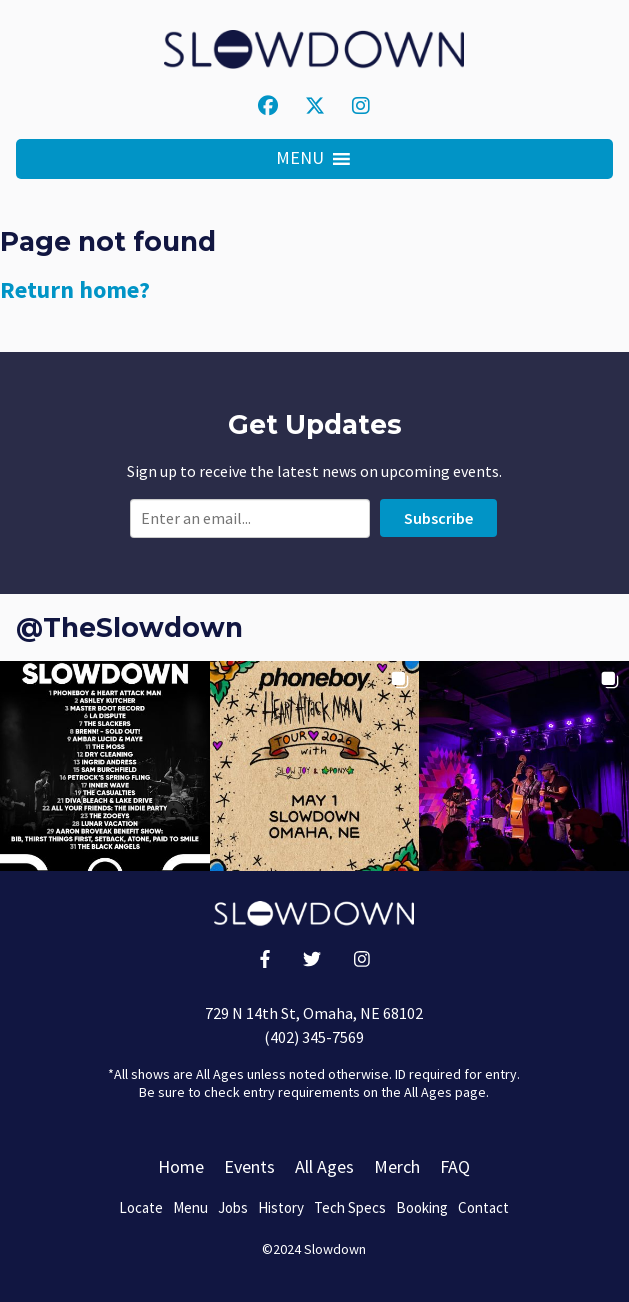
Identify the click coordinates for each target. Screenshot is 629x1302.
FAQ (455, 1166)
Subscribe (438, 518)
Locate (141, 1207)
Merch (397, 1166)
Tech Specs (350, 1207)
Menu (190, 1207)
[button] (300, 159)
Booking (422, 1207)
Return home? (75, 289)
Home (181, 1166)
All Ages (324, 1166)
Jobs (233, 1207)
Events (249, 1166)
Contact (483, 1207)
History (281, 1207)
